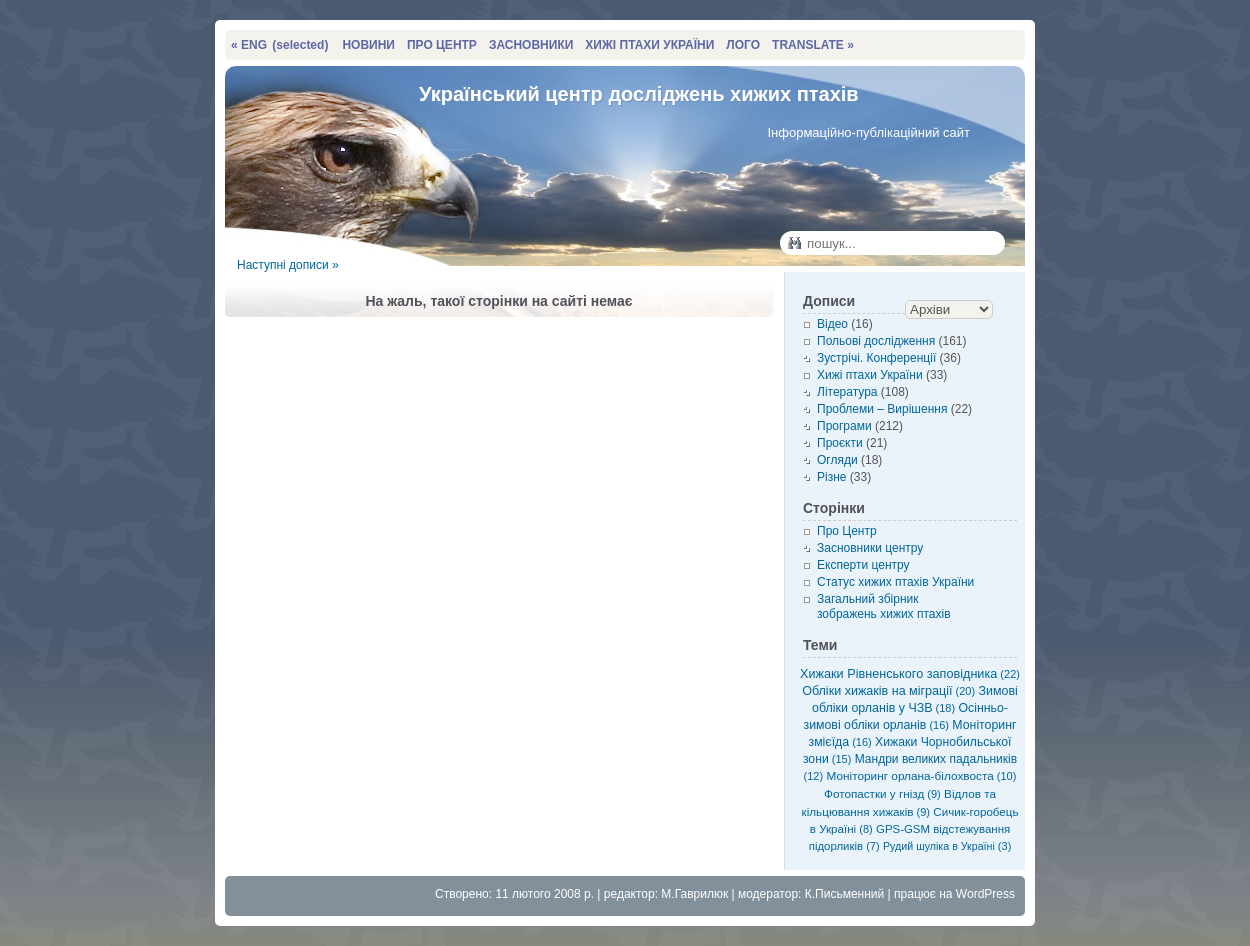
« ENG (279, 45)
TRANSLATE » (813, 45)
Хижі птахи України (870, 375)
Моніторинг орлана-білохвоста (922, 776)
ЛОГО (743, 45)
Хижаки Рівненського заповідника (910, 674)
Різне (831, 477)
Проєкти (840, 443)
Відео (832, 324)
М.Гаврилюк (694, 894)
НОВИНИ (368, 45)
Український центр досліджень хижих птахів (639, 94)
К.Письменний (845, 894)
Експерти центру (863, 565)
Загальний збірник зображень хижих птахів (884, 606)
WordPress (985, 894)
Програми (844, 426)
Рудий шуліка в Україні (947, 846)
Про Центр (847, 531)
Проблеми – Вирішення (882, 409)
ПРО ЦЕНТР (442, 45)
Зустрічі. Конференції (876, 358)
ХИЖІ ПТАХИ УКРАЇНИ (649, 45)
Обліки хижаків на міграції (888, 691)
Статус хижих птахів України (895, 582)
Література (847, 392)
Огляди (837, 460)
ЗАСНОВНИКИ (531, 45)
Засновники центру (870, 548)
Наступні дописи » (288, 265)
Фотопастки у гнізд (882, 793)
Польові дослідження (876, 341)
